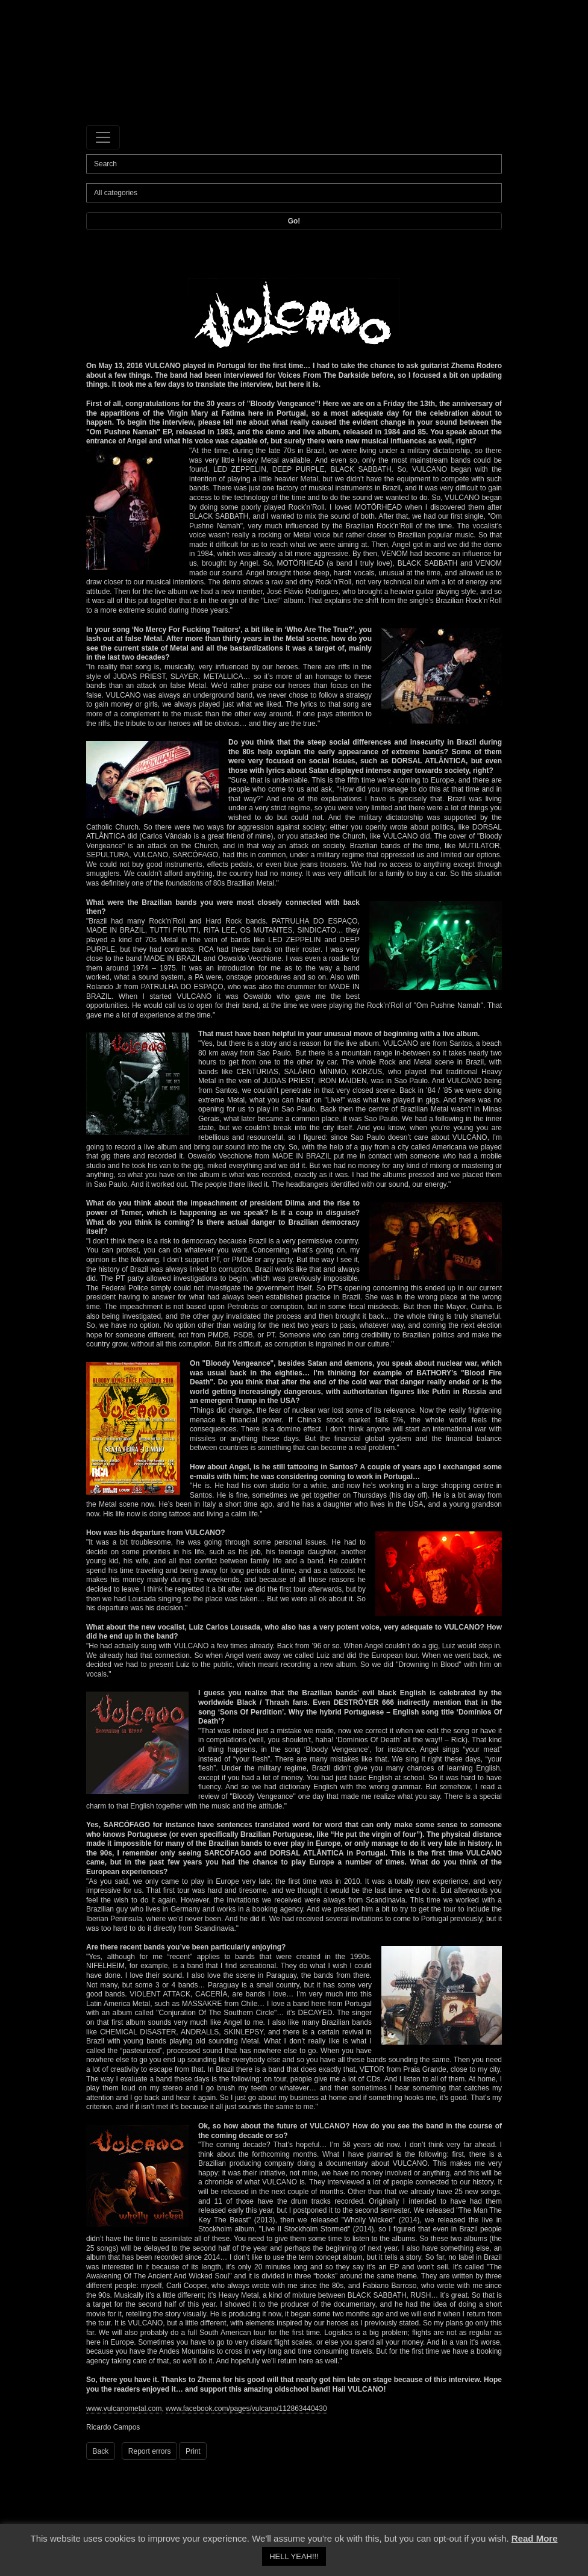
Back (101, 2451)
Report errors (149, 2451)
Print (193, 2451)
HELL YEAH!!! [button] (294, 2556)
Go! (294, 221)
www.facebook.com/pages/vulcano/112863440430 (246, 2408)
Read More (534, 2538)
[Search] (294, 164)
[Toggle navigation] (103, 137)
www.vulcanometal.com (123, 2408)
